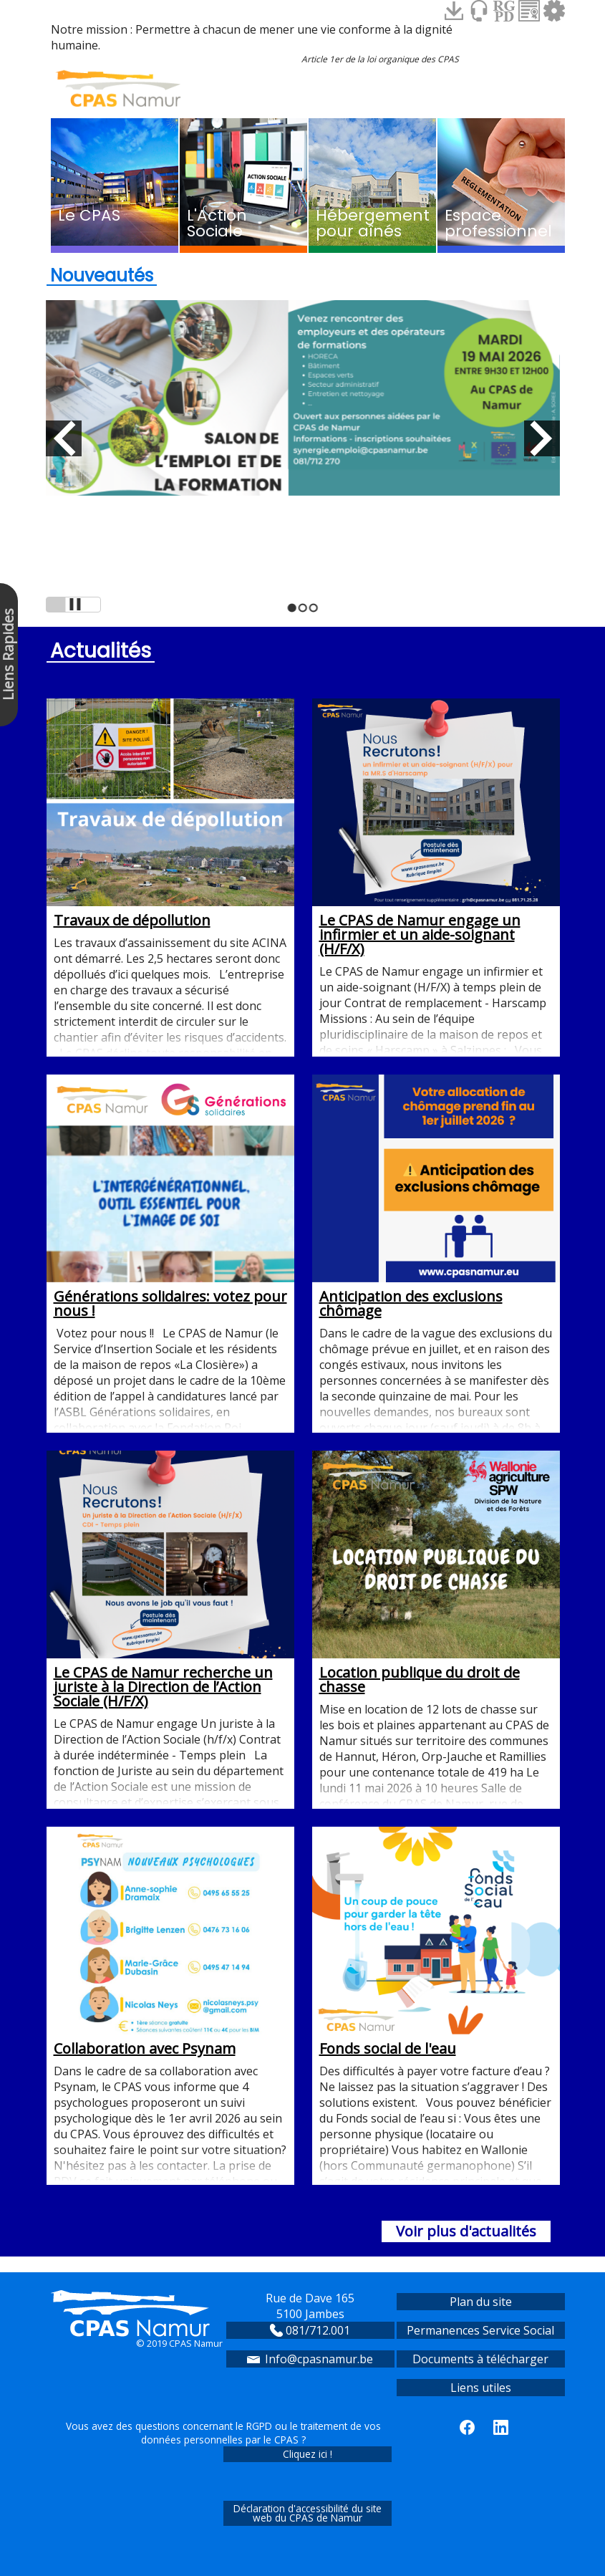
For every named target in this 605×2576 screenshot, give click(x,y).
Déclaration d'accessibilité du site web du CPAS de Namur (307, 2513)
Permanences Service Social (480, 2330)
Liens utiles (480, 2387)
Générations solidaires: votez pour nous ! (170, 1197)
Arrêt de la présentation (73, 604)
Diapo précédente (64, 438)
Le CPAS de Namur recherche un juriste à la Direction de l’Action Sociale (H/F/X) (170, 1581)
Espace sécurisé (554, 10)
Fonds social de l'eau (436, 1942)
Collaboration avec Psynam (170, 1942)
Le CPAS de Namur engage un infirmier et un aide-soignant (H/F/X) (436, 828)
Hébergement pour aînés (373, 223)
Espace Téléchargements (454, 10)
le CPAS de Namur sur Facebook (467, 2427)
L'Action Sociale (217, 223)
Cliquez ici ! (307, 2454)
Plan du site (481, 2302)
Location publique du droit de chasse (436, 1573)
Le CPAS (89, 215)
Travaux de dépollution (170, 814)
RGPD (504, 10)
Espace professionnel (498, 223)
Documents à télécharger (480, 2359)
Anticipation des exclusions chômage (436, 1197)
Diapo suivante (542, 438)
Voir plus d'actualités (466, 2231)
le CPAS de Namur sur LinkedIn (501, 2427)
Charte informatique (529, 10)
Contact (479, 10)
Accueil (118, 88)
